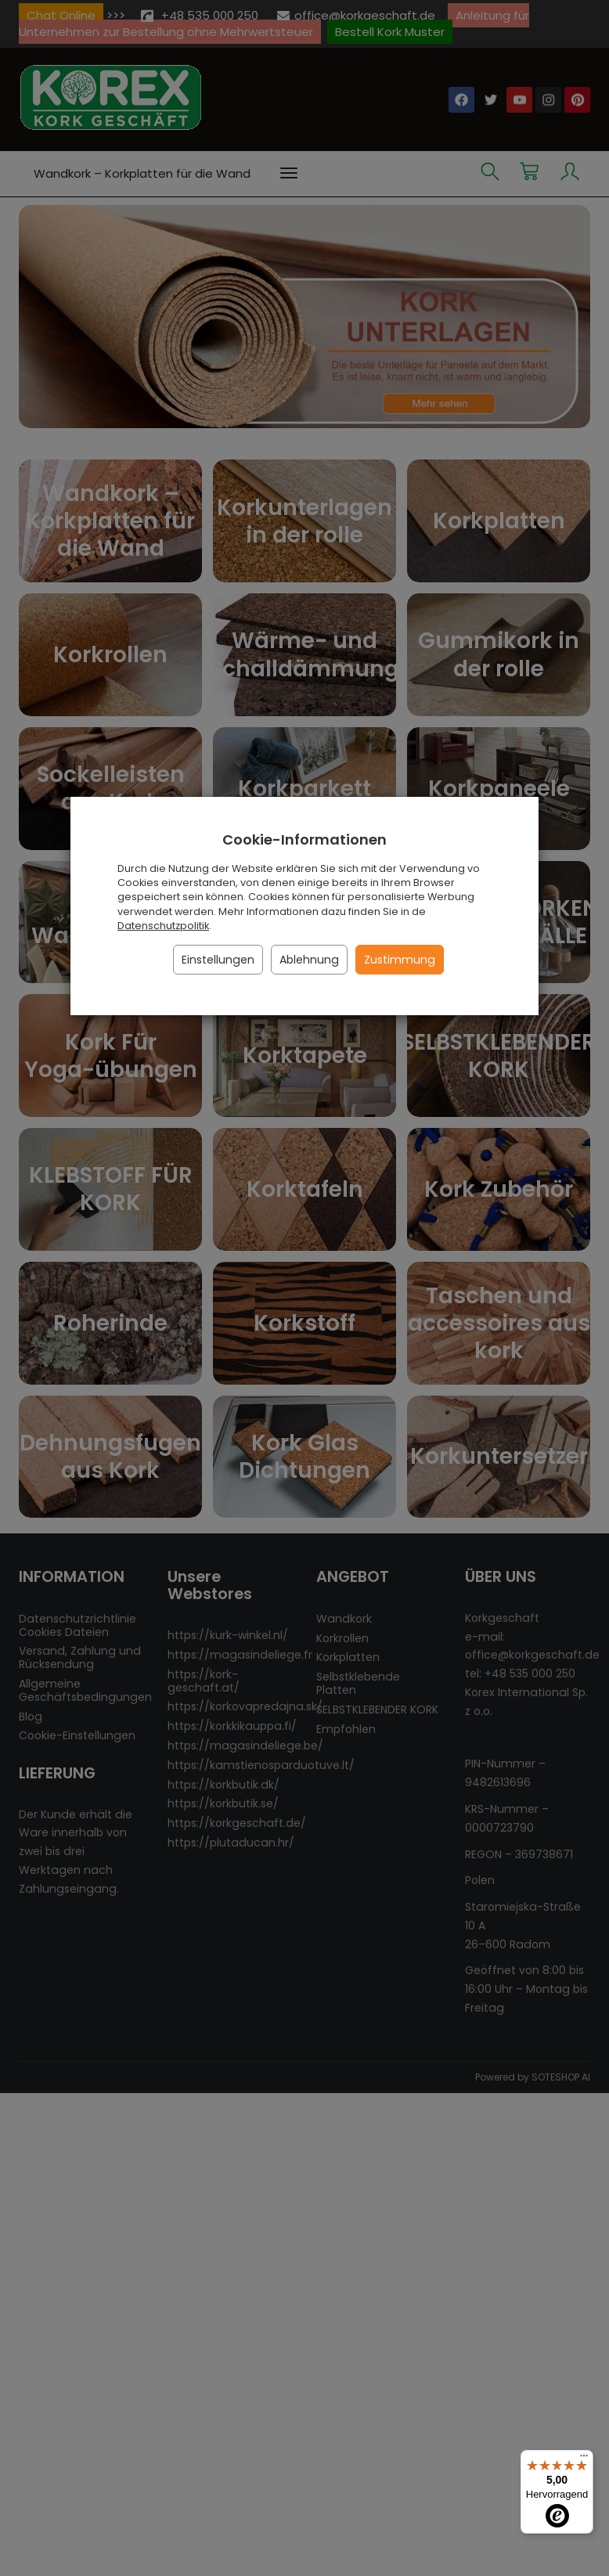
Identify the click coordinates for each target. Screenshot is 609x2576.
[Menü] (584, 2459)
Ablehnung (309, 959)
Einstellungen (218, 959)
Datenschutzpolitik (163, 925)
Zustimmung (399, 959)
